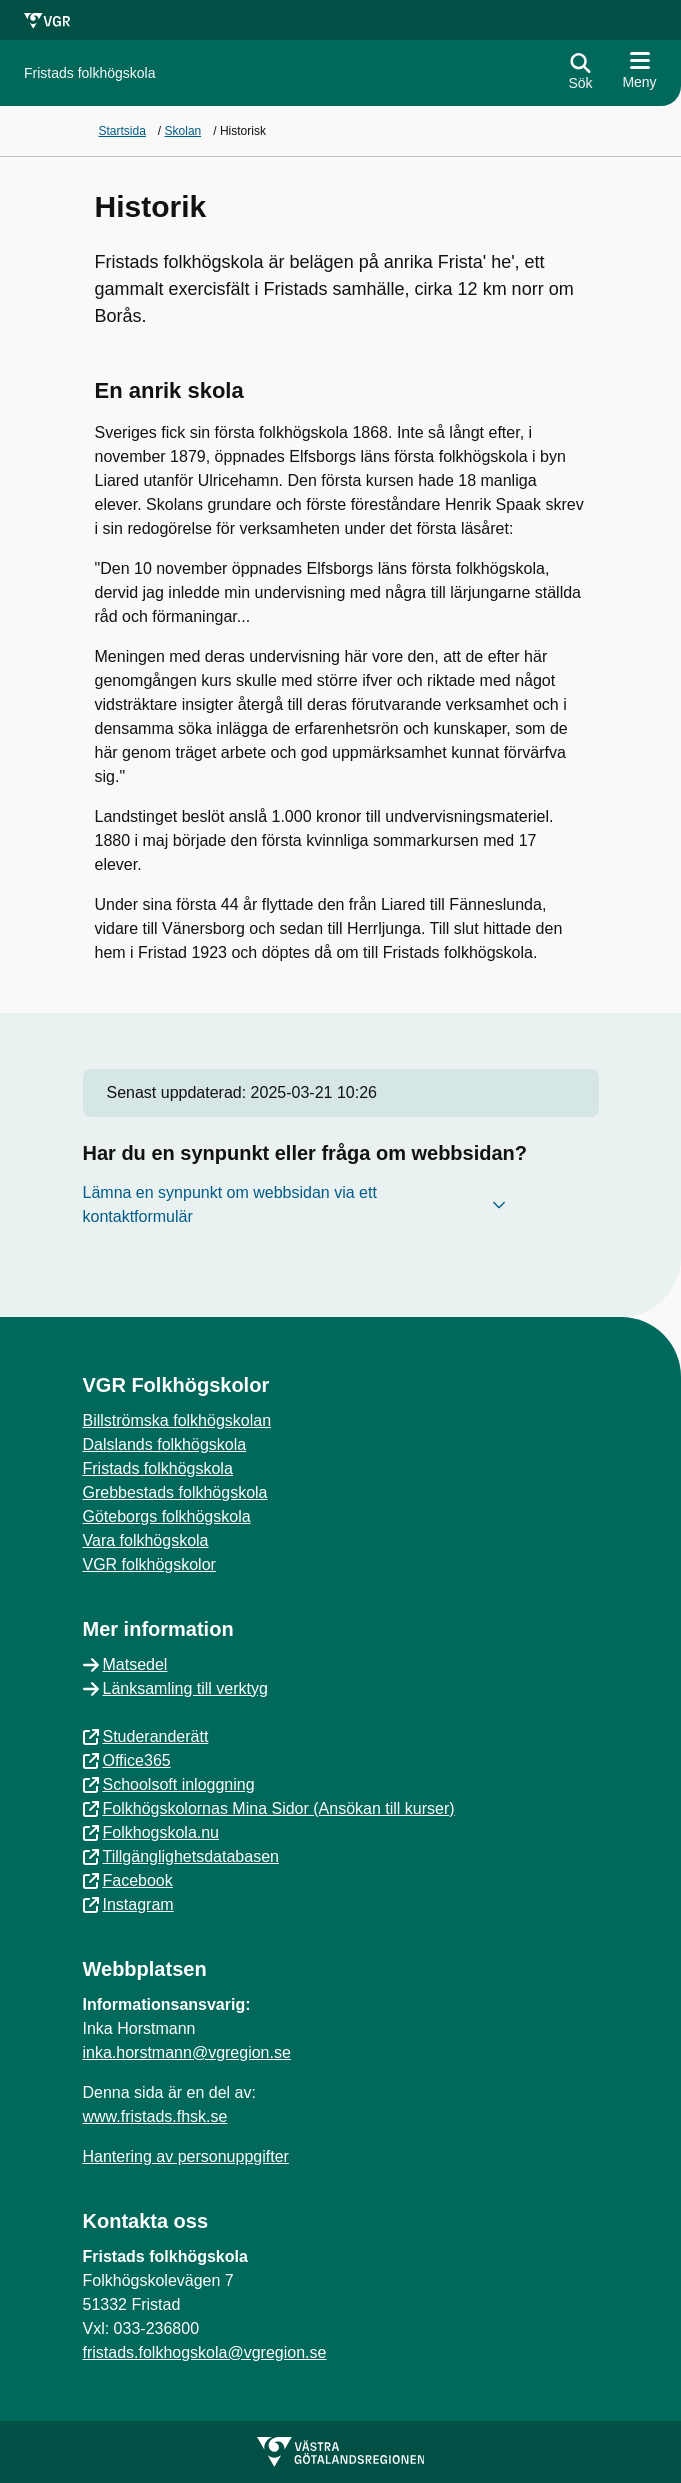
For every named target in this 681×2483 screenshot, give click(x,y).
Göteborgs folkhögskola (167, 1516)
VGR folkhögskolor (149, 1564)
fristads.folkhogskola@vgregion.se (205, 2352)
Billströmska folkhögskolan (177, 1420)
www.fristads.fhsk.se (155, 2116)
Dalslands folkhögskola (165, 1444)
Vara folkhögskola (146, 1540)
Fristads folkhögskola (158, 1468)
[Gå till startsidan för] (90, 73)
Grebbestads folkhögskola (175, 1492)
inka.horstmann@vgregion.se (187, 2052)
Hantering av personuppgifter (186, 2156)
